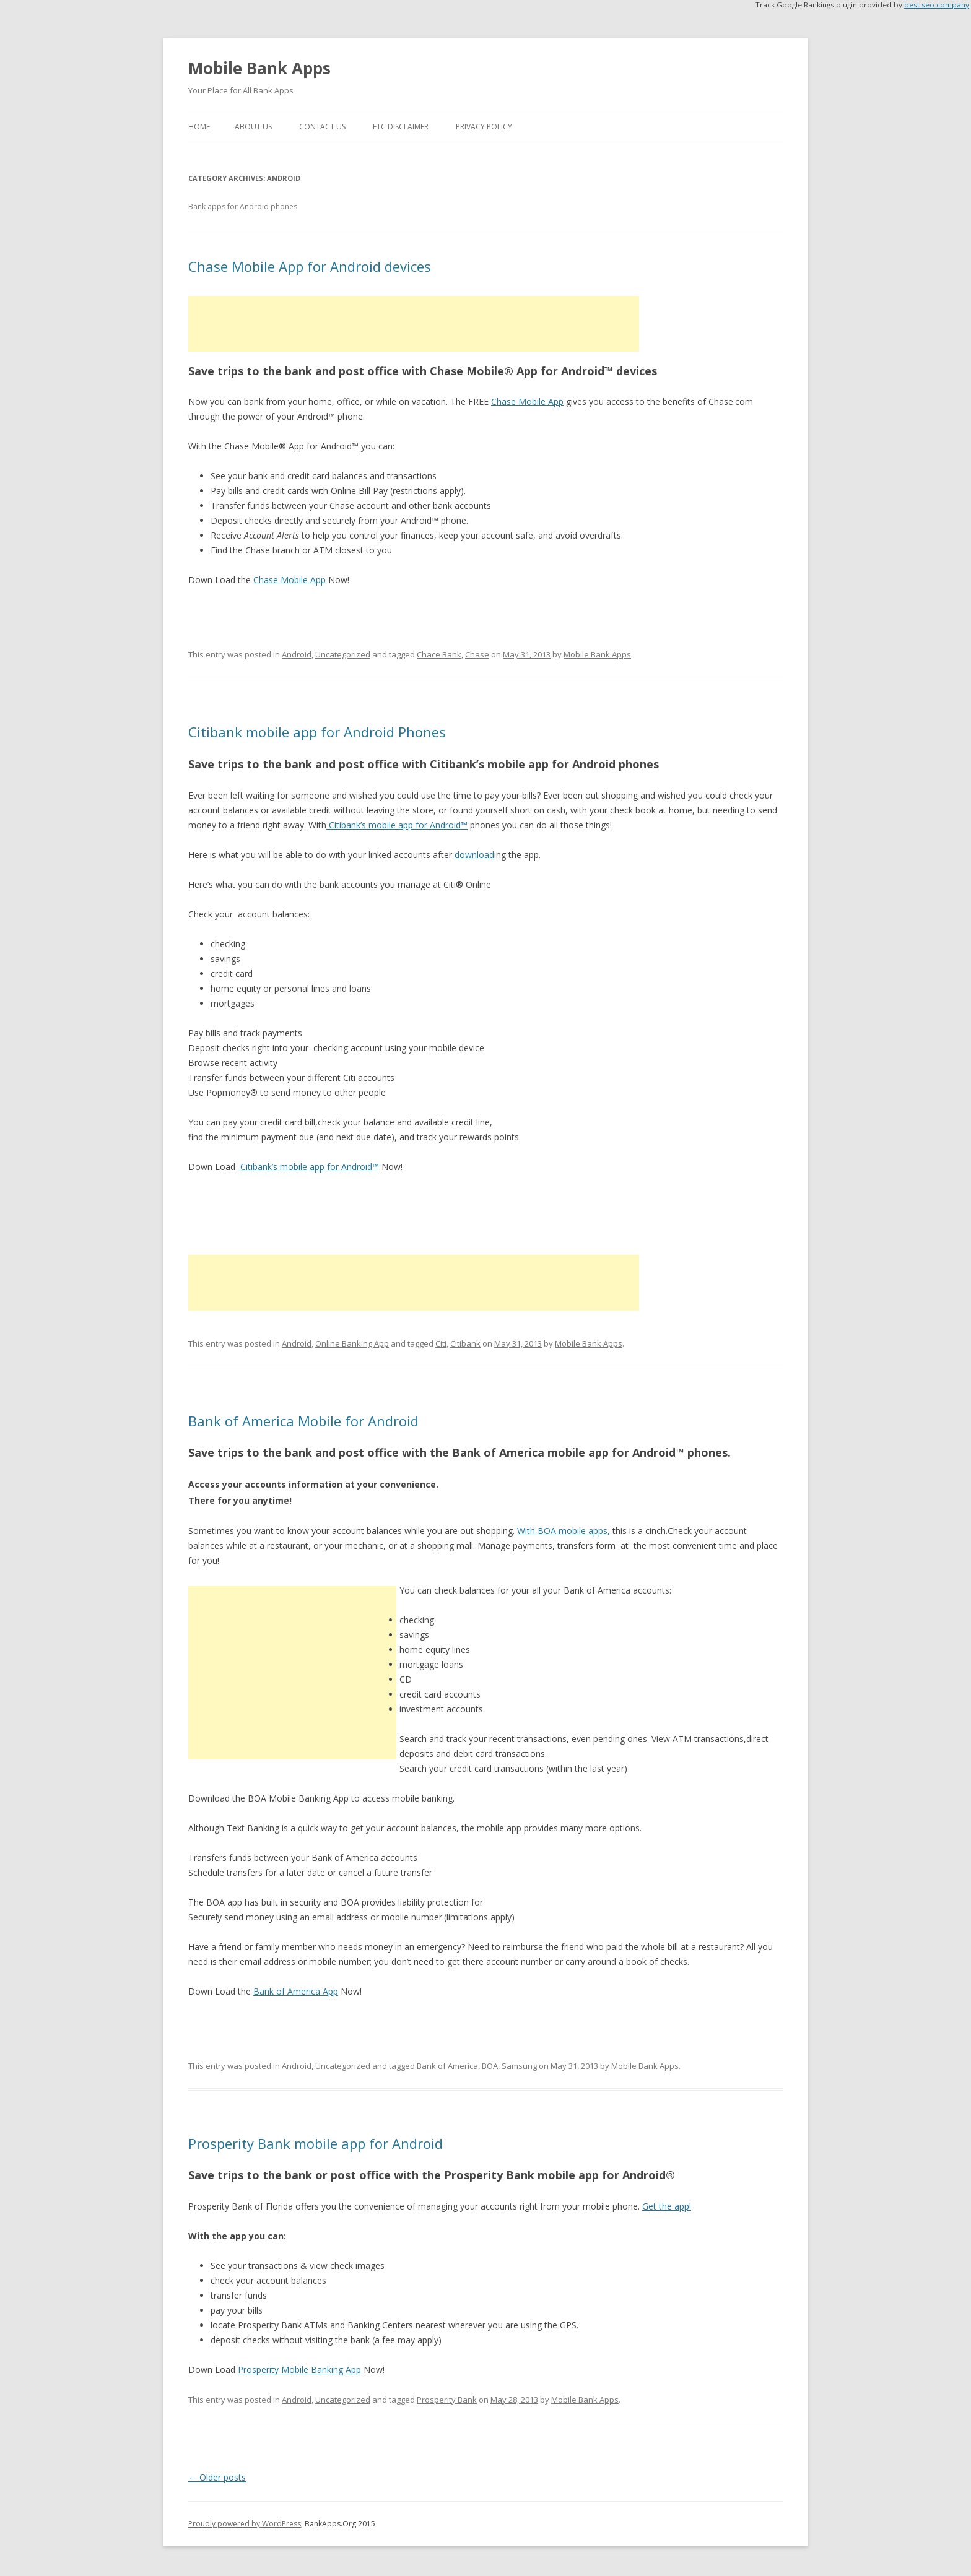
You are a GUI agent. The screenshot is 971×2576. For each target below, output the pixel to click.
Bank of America (447, 2065)
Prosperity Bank (447, 2399)
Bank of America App (295, 1991)
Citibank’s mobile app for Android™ (397, 825)
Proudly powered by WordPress (244, 2523)
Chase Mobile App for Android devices (309, 266)
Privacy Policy (484, 126)
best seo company (936, 4)
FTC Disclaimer (401, 126)
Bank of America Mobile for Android (303, 1421)
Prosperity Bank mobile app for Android (315, 2143)
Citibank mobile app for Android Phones (317, 731)
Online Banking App (352, 1343)
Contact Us (322, 126)
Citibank (465, 1343)
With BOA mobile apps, (563, 1531)
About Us (253, 126)
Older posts (217, 2477)
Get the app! (666, 2206)
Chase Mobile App (527, 401)
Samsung (519, 2065)
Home (199, 126)
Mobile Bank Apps (259, 68)
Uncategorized (342, 654)
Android (296, 654)
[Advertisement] (413, 324)
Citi (440, 1343)
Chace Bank (439, 654)
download (474, 855)
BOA (490, 2065)
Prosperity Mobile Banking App (299, 2369)
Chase (477, 654)
